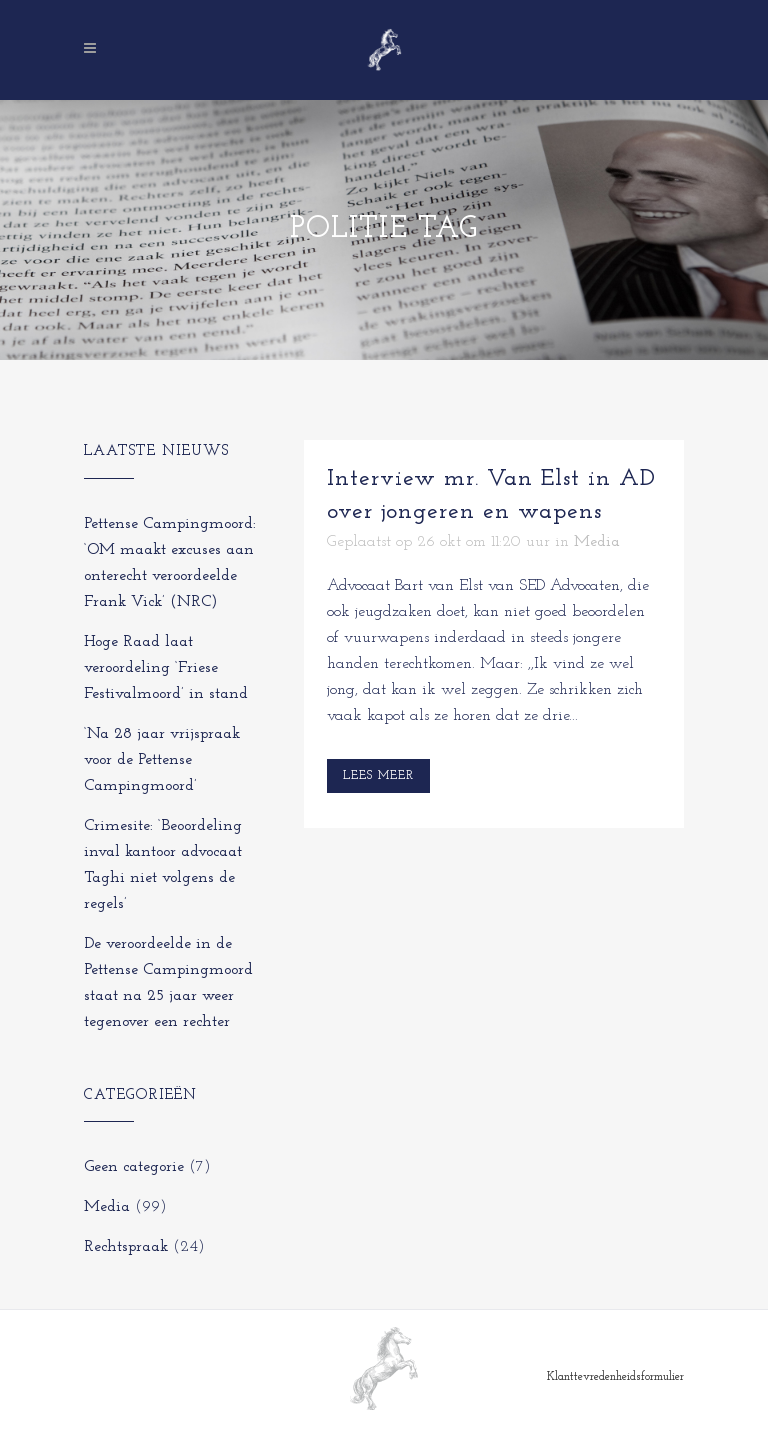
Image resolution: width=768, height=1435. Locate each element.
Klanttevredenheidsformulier (615, 1377)
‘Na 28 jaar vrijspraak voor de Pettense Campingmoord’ (162, 760)
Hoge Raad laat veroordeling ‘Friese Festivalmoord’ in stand (166, 668)
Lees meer (378, 776)
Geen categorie (134, 1167)
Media (107, 1207)
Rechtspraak (126, 1247)
